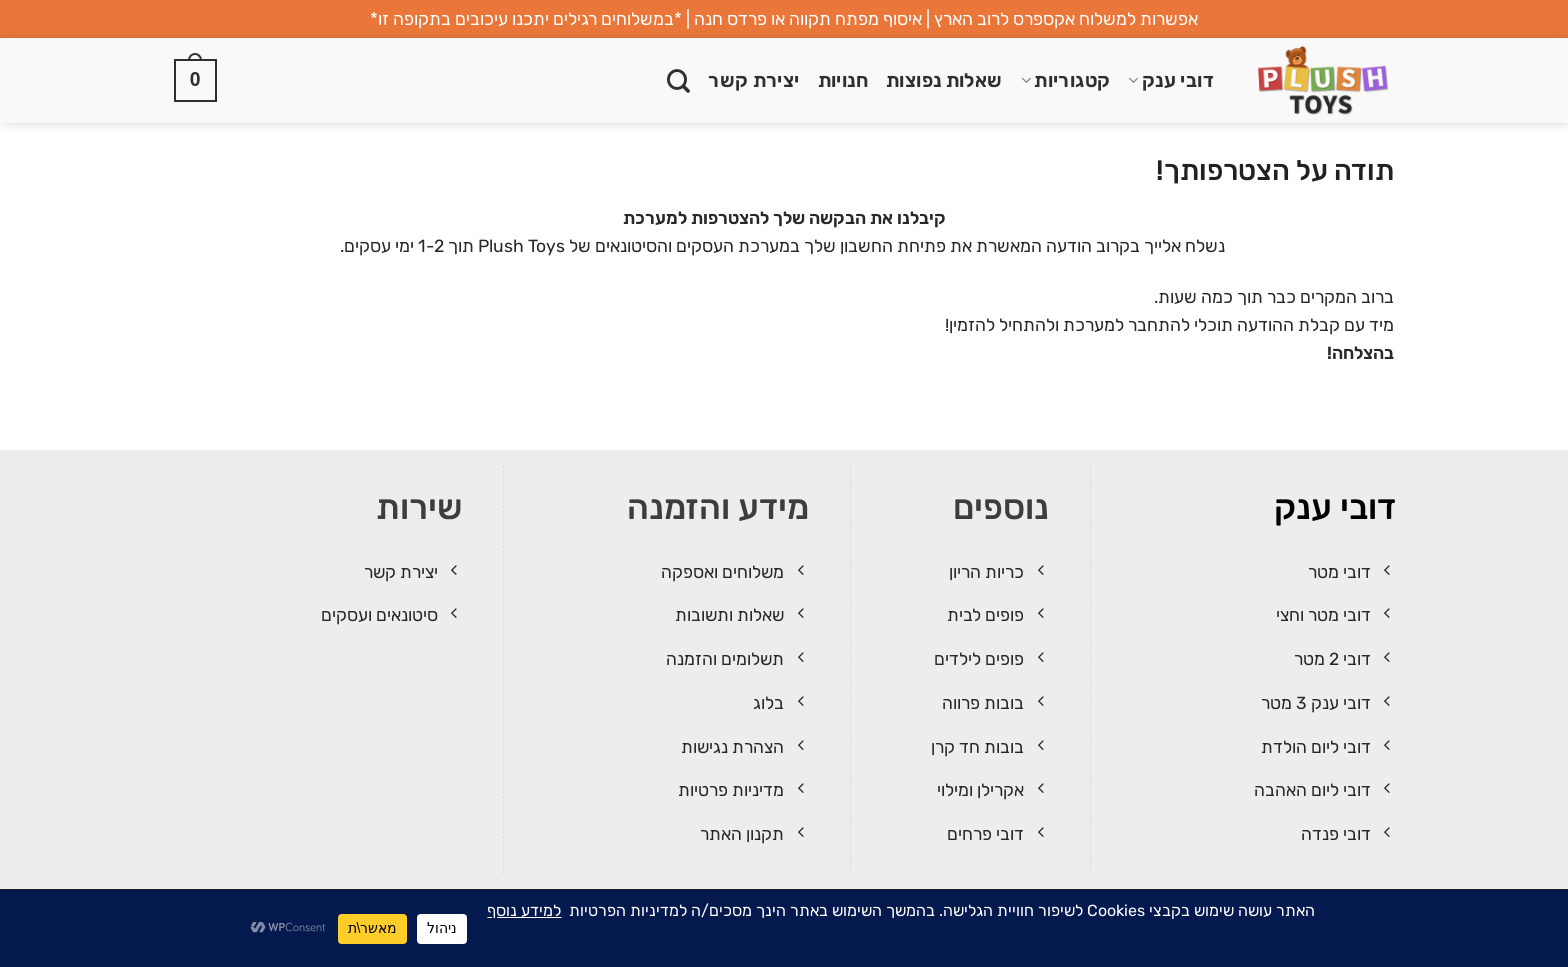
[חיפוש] (678, 81)
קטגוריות (1066, 80)
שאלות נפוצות (944, 80)
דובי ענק (1171, 80)
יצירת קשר (754, 80)
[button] (195, 81)
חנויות (843, 80)
